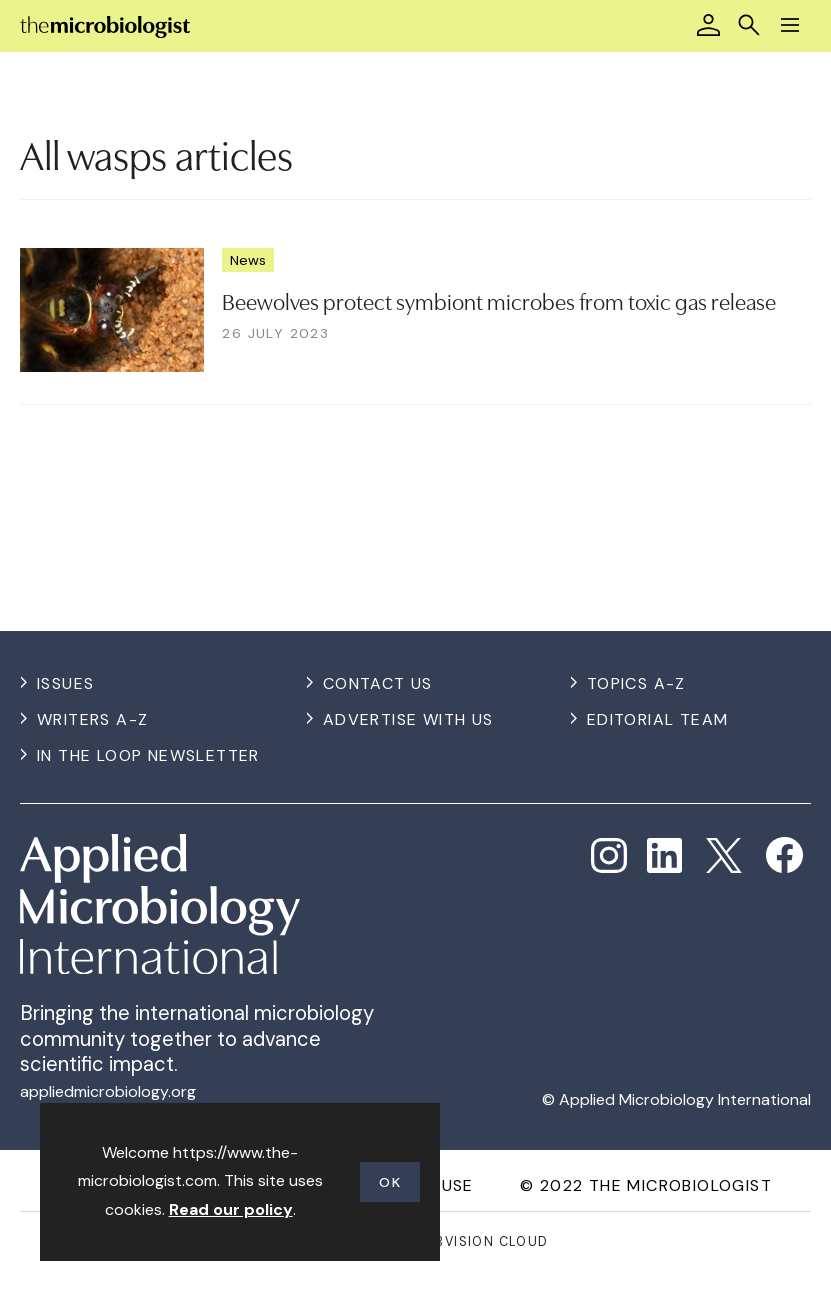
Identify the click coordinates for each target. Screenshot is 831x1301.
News (248, 260)
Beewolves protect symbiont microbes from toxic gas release (499, 300)
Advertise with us (408, 719)
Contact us (378, 683)
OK (390, 1182)
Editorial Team (658, 719)
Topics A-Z (636, 683)
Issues (65, 683)
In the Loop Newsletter (148, 755)
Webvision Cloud (481, 1241)
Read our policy (231, 1209)
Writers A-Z (92, 719)
